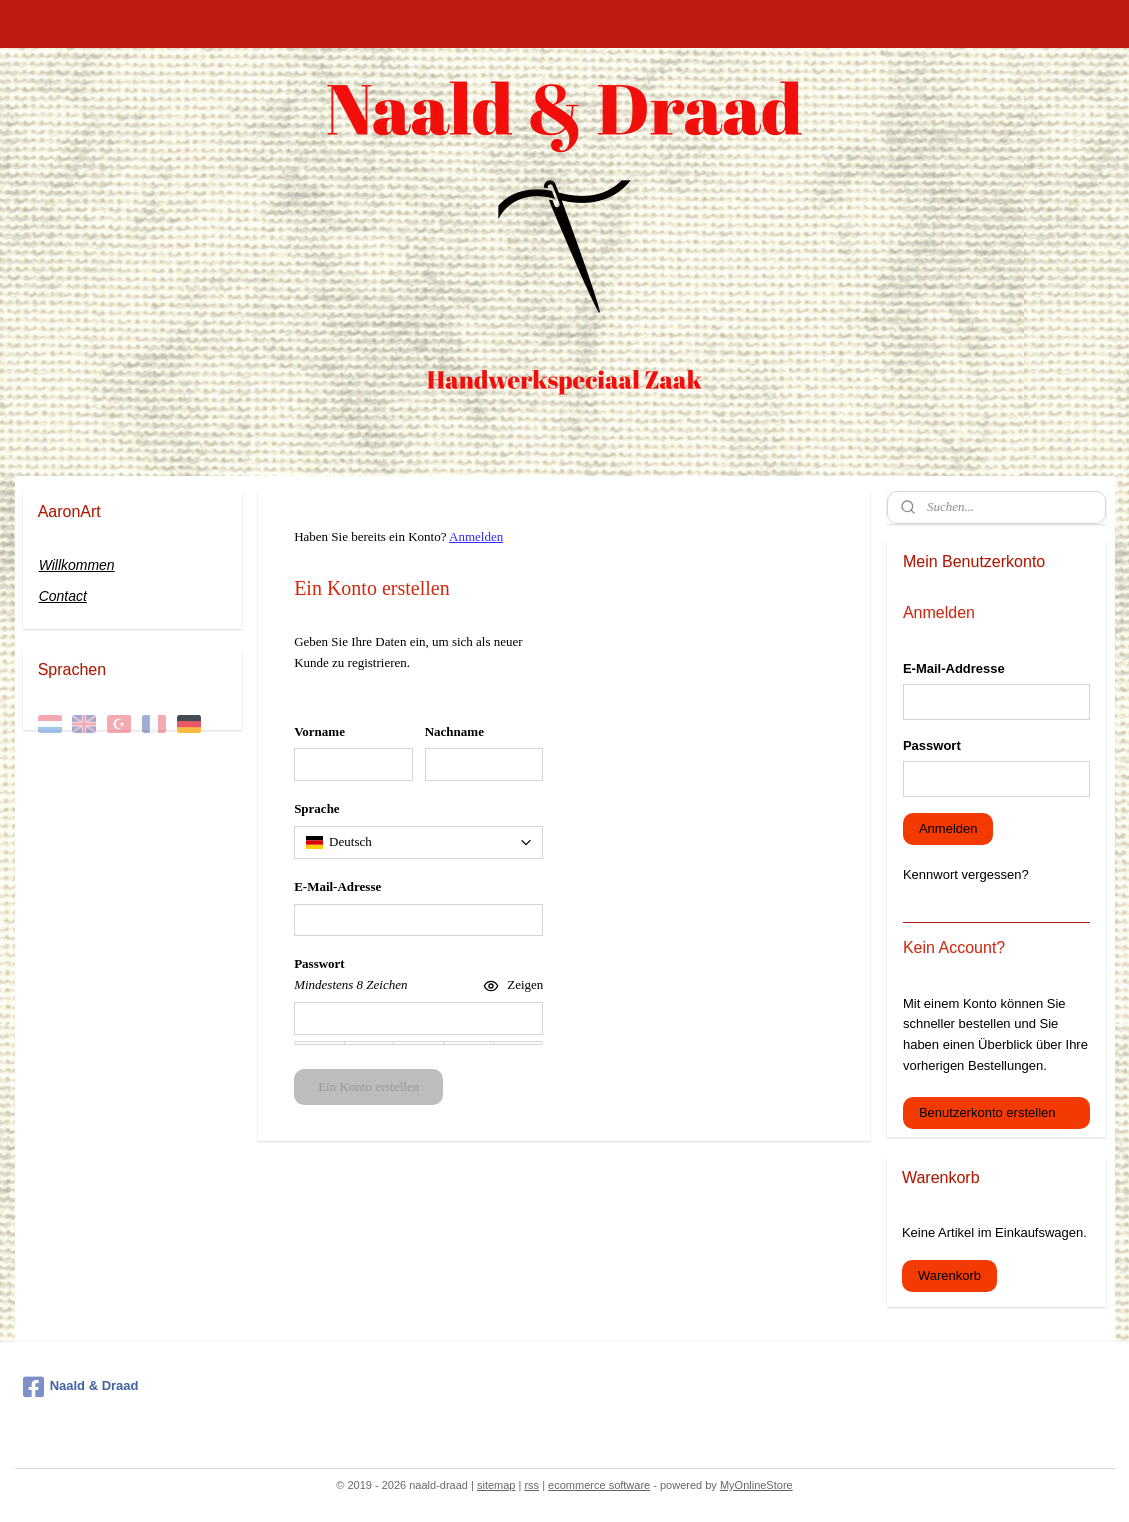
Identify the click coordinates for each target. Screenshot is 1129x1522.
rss (531, 1485)
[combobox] (418, 842)
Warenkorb (949, 1275)
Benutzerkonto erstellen (987, 1112)
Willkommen (77, 565)
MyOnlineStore (756, 1485)
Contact (63, 596)
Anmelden (476, 536)
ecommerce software (599, 1485)
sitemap (496, 1485)
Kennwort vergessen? (966, 874)
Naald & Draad (81, 1387)
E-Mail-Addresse (954, 668)
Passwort (932, 745)
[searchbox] (418, 842)
